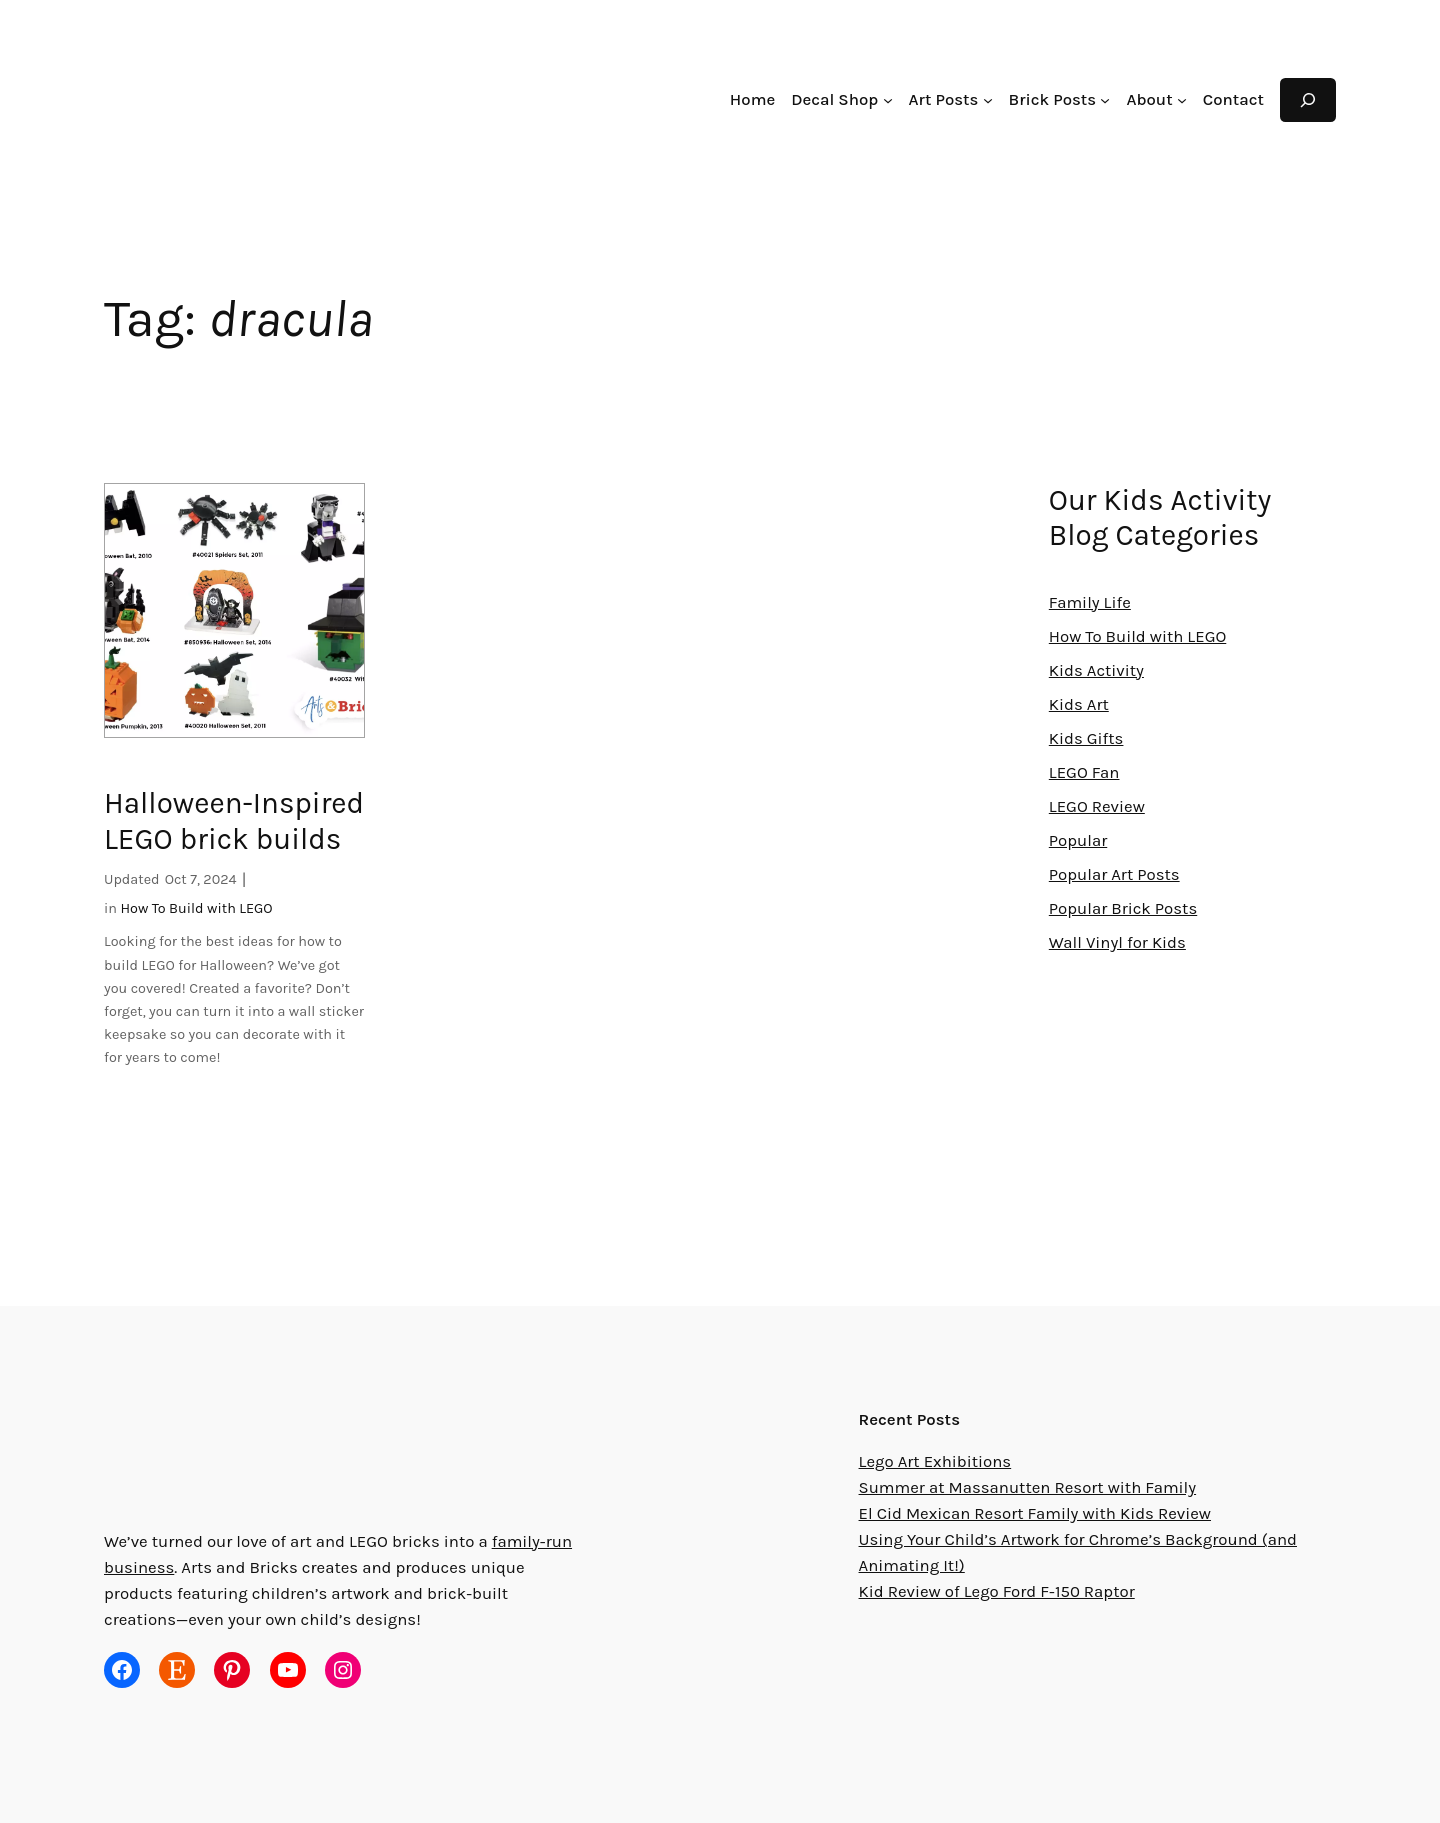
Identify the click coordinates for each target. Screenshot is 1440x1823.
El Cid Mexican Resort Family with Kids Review (1035, 1514)
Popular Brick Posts (1122, 909)
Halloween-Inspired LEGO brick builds (230, 822)
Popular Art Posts (1114, 875)
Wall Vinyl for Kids (1116, 943)
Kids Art (1078, 705)
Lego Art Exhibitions (933, 1462)
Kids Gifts (1085, 739)
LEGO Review (1102, 807)
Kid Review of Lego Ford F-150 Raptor (1002, 1592)
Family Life (1089, 603)
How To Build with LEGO (197, 910)
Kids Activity (1094, 671)
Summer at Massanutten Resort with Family (1021, 1488)
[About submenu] (1185, 100)
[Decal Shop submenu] (898, 100)
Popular (1078, 841)
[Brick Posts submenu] (1111, 100)
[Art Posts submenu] (997, 100)
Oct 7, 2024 (200, 881)
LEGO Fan (1089, 773)
